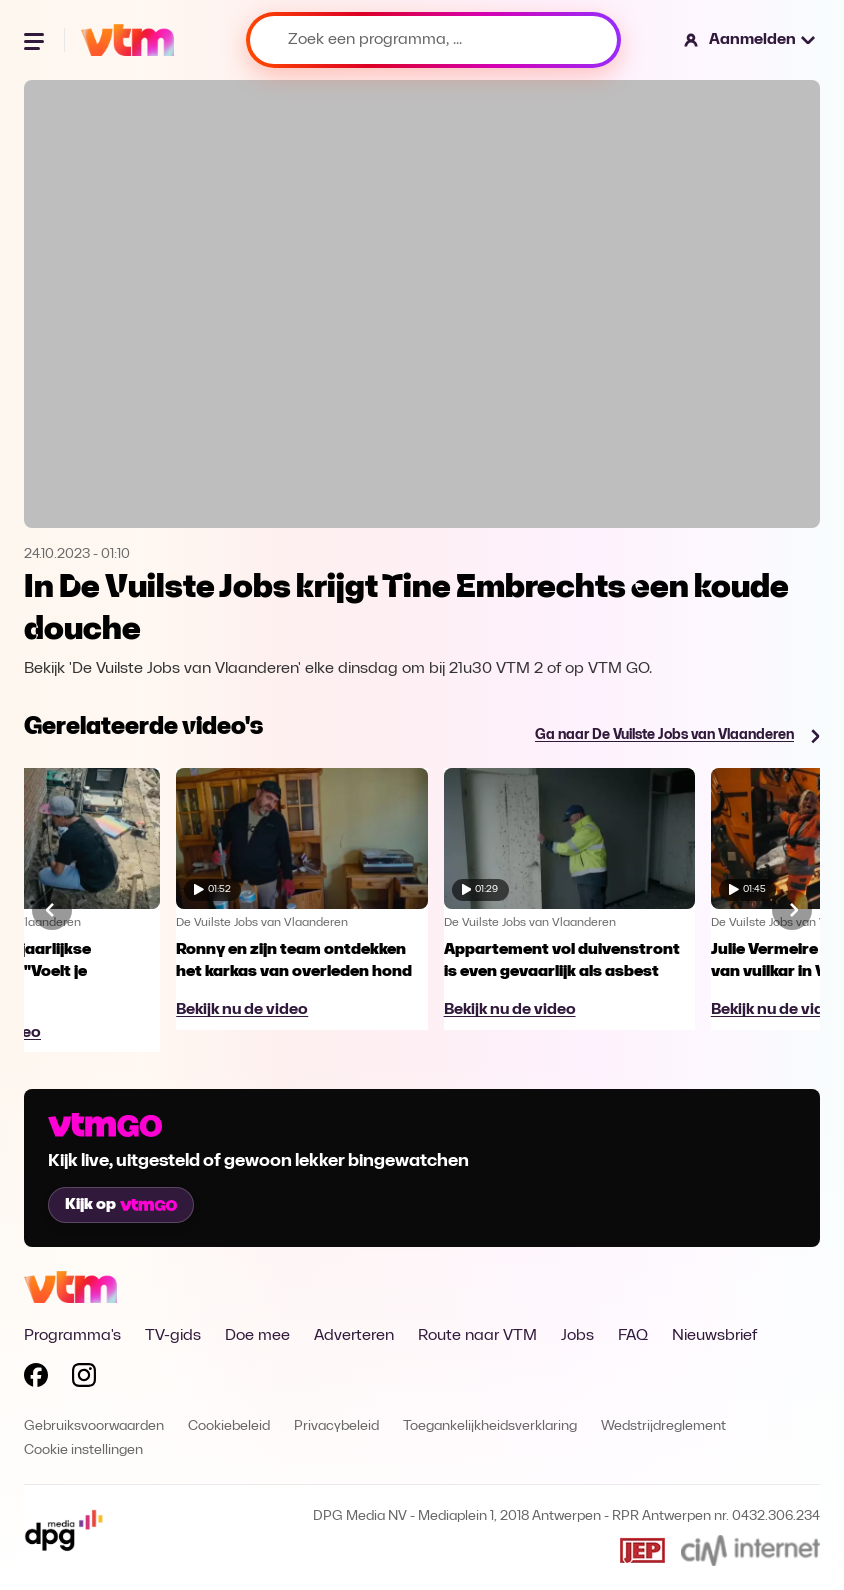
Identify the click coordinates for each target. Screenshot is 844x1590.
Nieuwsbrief (714, 1336)
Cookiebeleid (229, 1426)
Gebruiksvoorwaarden (94, 1426)
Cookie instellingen (83, 1450)
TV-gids (173, 1336)
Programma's (72, 1336)
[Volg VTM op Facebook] (36, 1379)
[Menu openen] (36, 40)
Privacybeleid (336, 1426)
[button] (750, 40)
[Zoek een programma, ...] (433, 40)
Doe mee (257, 1336)
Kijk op (121, 1205)
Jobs (577, 1336)
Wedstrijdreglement (663, 1426)
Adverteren (354, 1336)
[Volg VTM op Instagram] (84, 1379)
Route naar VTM (477, 1336)
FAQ (633, 1336)
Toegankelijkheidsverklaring (490, 1426)
